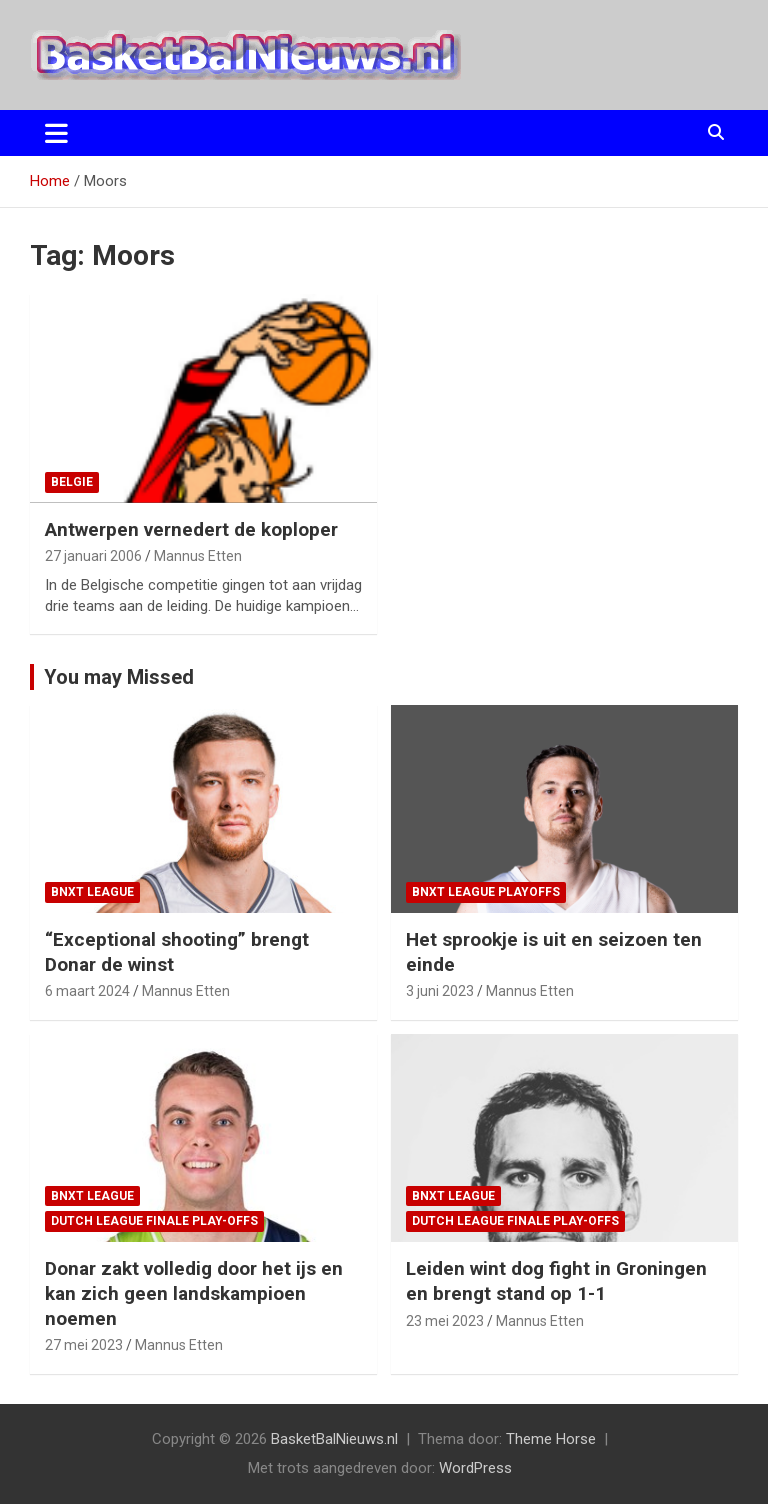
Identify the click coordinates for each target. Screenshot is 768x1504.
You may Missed (119, 677)
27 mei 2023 (84, 1345)
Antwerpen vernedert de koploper (191, 529)
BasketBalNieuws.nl (334, 1439)
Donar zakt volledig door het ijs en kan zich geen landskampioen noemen (194, 1293)
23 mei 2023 (445, 1321)
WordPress (475, 1468)
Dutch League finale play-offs (154, 1221)
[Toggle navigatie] (56, 133)
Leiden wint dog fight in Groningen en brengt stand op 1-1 (556, 1281)
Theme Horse (551, 1439)
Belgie (72, 482)
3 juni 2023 (440, 991)
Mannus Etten (198, 556)
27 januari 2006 (93, 556)
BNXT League (92, 892)
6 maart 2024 (87, 991)
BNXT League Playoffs (486, 892)
